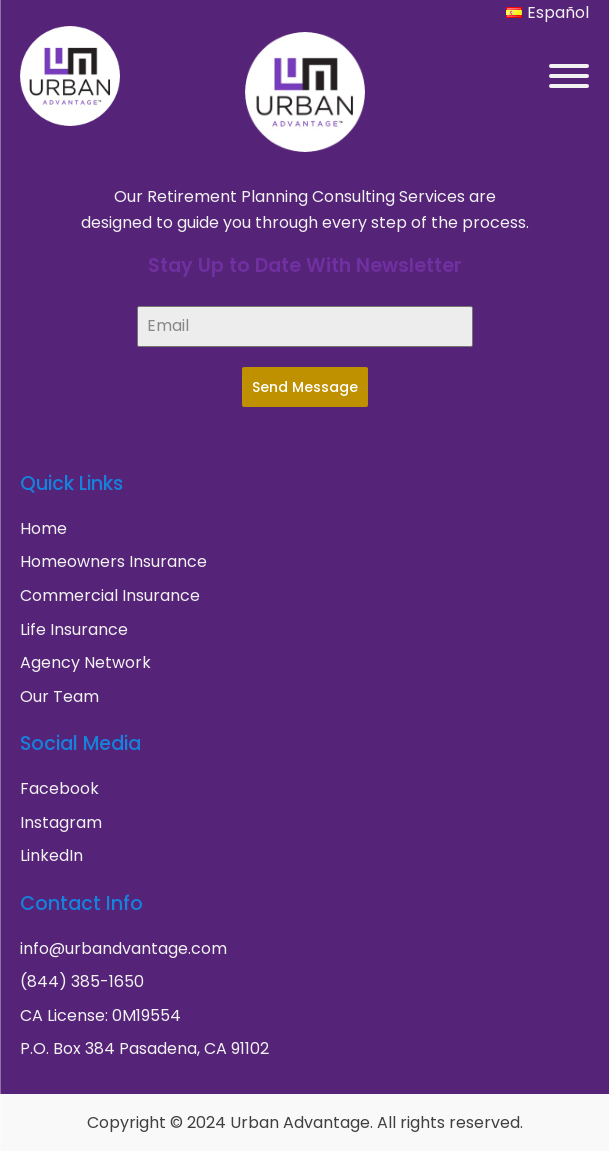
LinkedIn (51, 855)
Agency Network (85, 662)
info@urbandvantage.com (123, 948)
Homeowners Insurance (113, 561)
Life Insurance (74, 629)
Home (43, 528)
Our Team (59, 696)
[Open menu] (569, 76)
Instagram (61, 822)
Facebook (59, 788)
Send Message (305, 387)
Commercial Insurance (110, 595)
